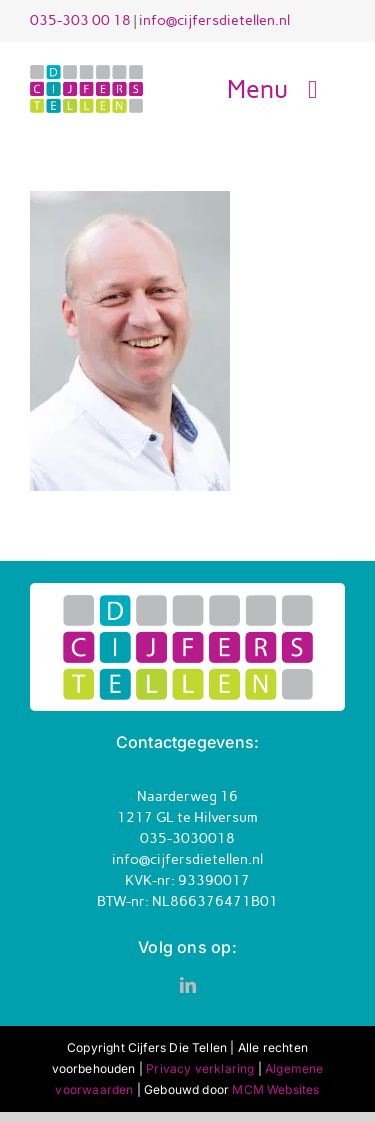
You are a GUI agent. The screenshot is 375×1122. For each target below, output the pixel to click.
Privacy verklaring (200, 1068)
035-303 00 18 (80, 20)
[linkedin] (188, 985)
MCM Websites (275, 1089)
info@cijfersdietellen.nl (214, 20)
